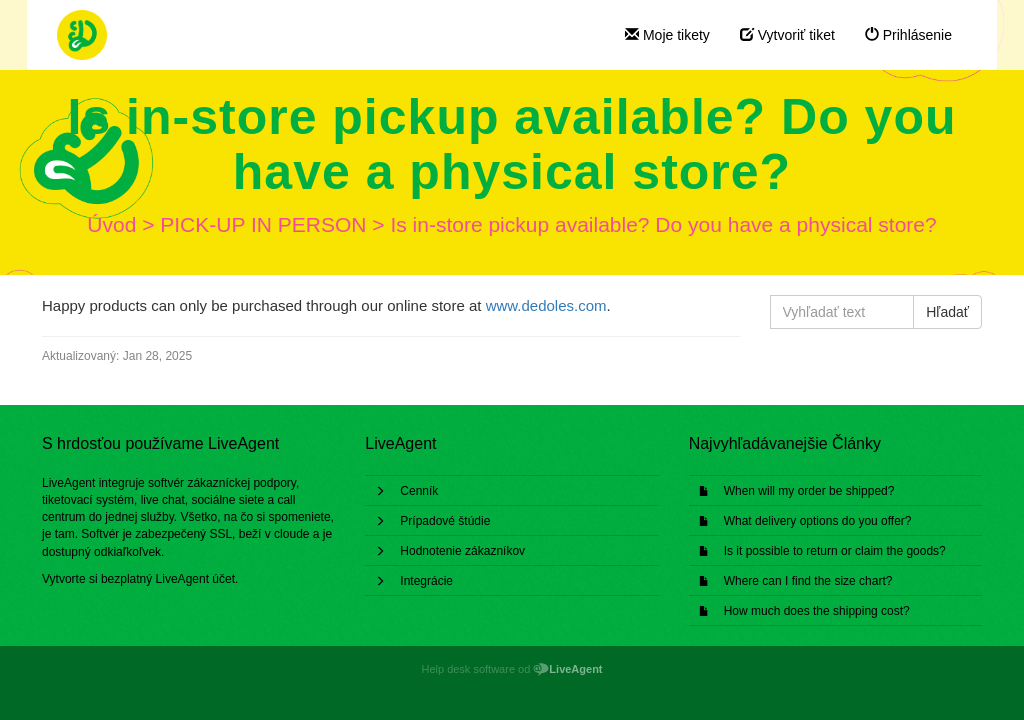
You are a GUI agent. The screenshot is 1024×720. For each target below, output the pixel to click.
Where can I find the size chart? (808, 581)
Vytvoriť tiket (787, 35)
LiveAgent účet (195, 579)
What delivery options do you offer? (818, 521)
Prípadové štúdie (445, 521)
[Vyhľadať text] (842, 312)
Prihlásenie (908, 35)
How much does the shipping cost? (817, 611)
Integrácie (426, 581)
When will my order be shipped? (809, 491)
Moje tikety (667, 35)
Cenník (419, 491)
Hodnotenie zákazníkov (462, 551)
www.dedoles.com (546, 305)
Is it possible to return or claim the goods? (835, 551)
